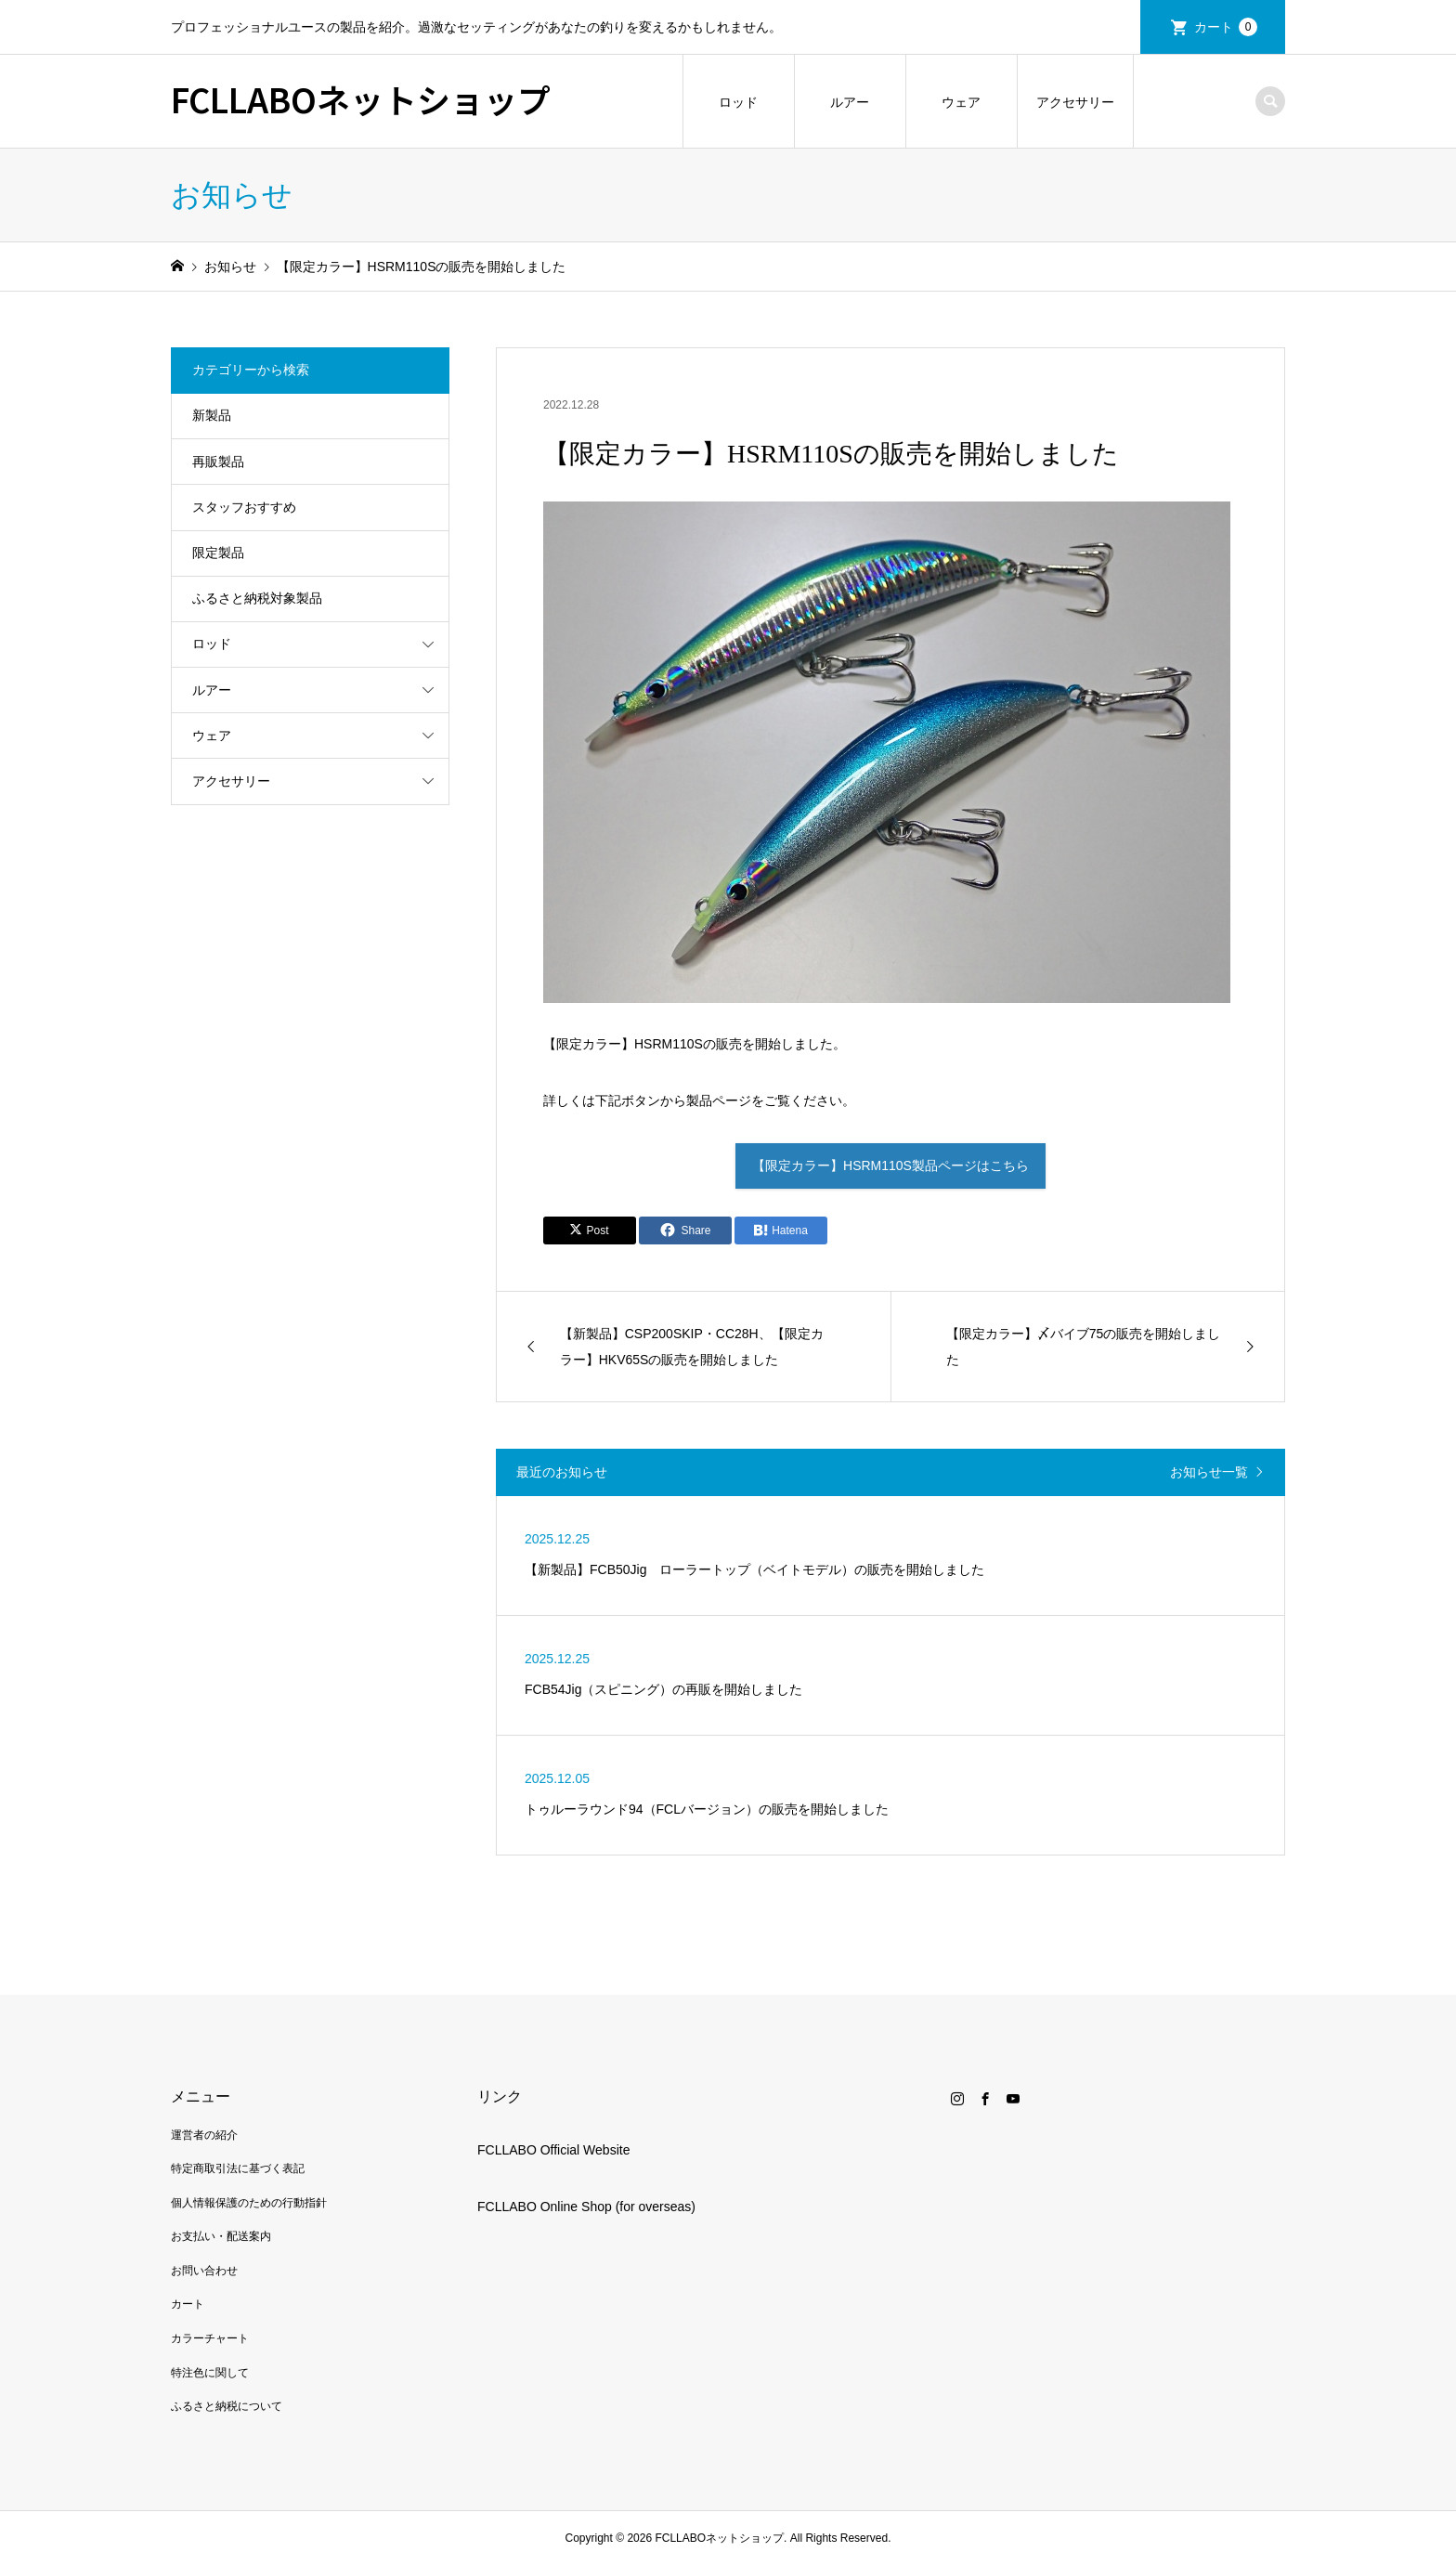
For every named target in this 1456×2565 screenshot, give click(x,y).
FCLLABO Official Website (553, 2149)
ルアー (849, 102)
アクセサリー (1075, 102)
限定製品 (218, 552)
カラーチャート (210, 2338)
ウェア (961, 102)
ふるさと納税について (226, 2406)
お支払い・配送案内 (221, 2236)
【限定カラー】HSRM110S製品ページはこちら (890, 1165)
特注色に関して (210, 2372)
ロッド (738, 102)
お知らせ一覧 (1209, 1472)
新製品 (211, 415)
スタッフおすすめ (244, 507)
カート (1225, 27)
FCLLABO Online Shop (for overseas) (586, 2206)
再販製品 (218, 461)
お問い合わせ (204, 2270)
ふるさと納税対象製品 (257, 598)
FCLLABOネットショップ (361, 98)
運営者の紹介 (204, 2135)
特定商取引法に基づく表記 (238, 2168)
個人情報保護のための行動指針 (249, 2202)
